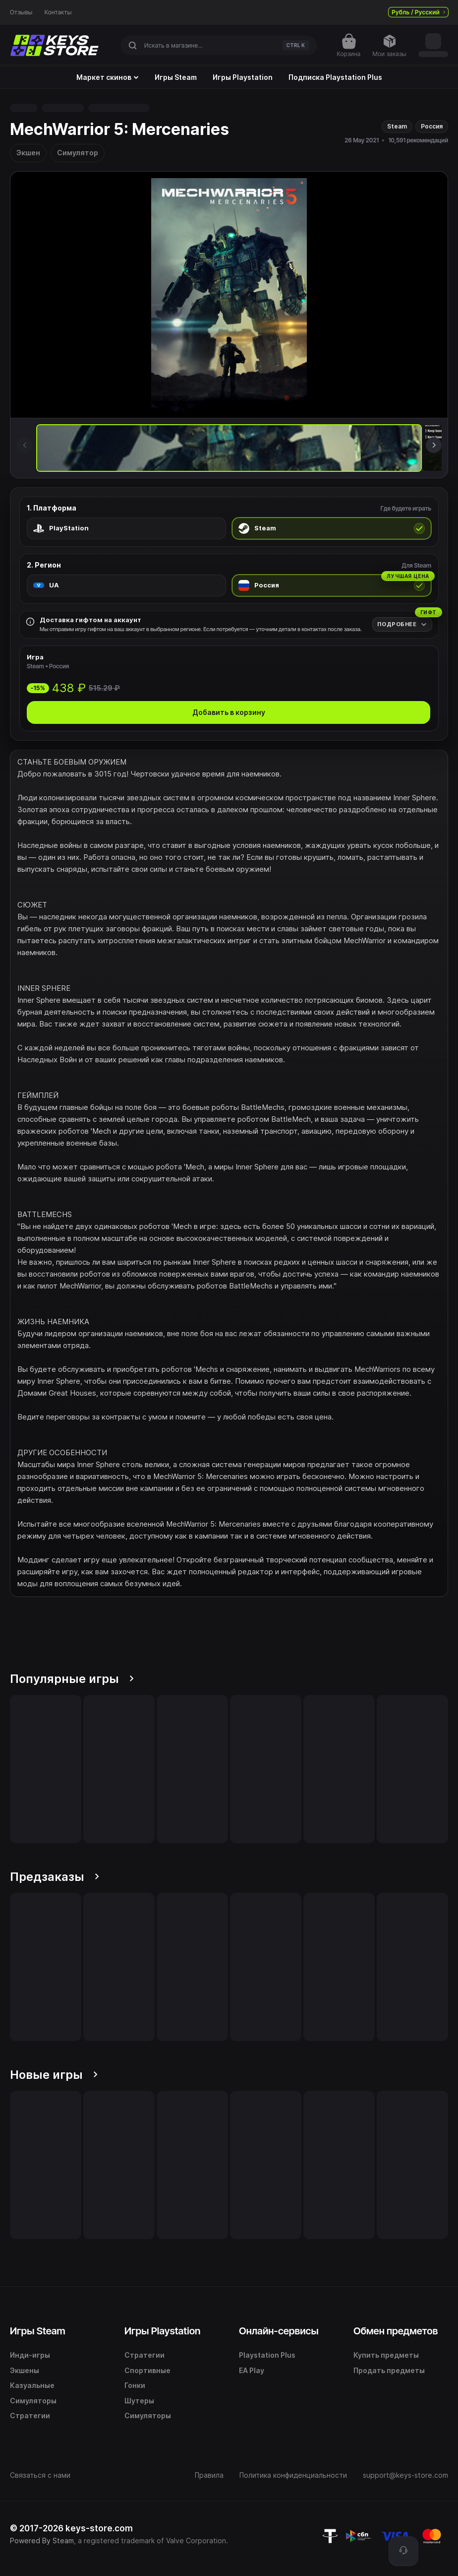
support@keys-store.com (405, 2475)
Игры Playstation (243, 77)
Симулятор (77, 152)
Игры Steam (176, 77)
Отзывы (21, 12)
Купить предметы (386, 2355)
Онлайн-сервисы (279, 2331)
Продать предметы (389, 2370)
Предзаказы (54, 1876)
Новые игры (54, 2074)
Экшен (28, 152)
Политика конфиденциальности (293, 2475)
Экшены (24, 2370)
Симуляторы (33, 2400)
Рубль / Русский (418, 12)
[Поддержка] (403, 2551)
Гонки (134, 2385)
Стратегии (30, 2415)
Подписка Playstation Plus (335, 77)
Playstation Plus (267, 2355)
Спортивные (147, 2370)
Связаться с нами (40, 2475)
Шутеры (139, 2400)
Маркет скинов (107, 77)
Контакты (58, 12)
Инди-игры (30, 2355)
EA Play (251, 2370)
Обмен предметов (395, 2331)
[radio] (126, 528)
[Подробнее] (402, 624)
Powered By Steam (42, 2540)
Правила (209, 2475)
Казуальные (32, 2385)
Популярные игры (72, 1679)
